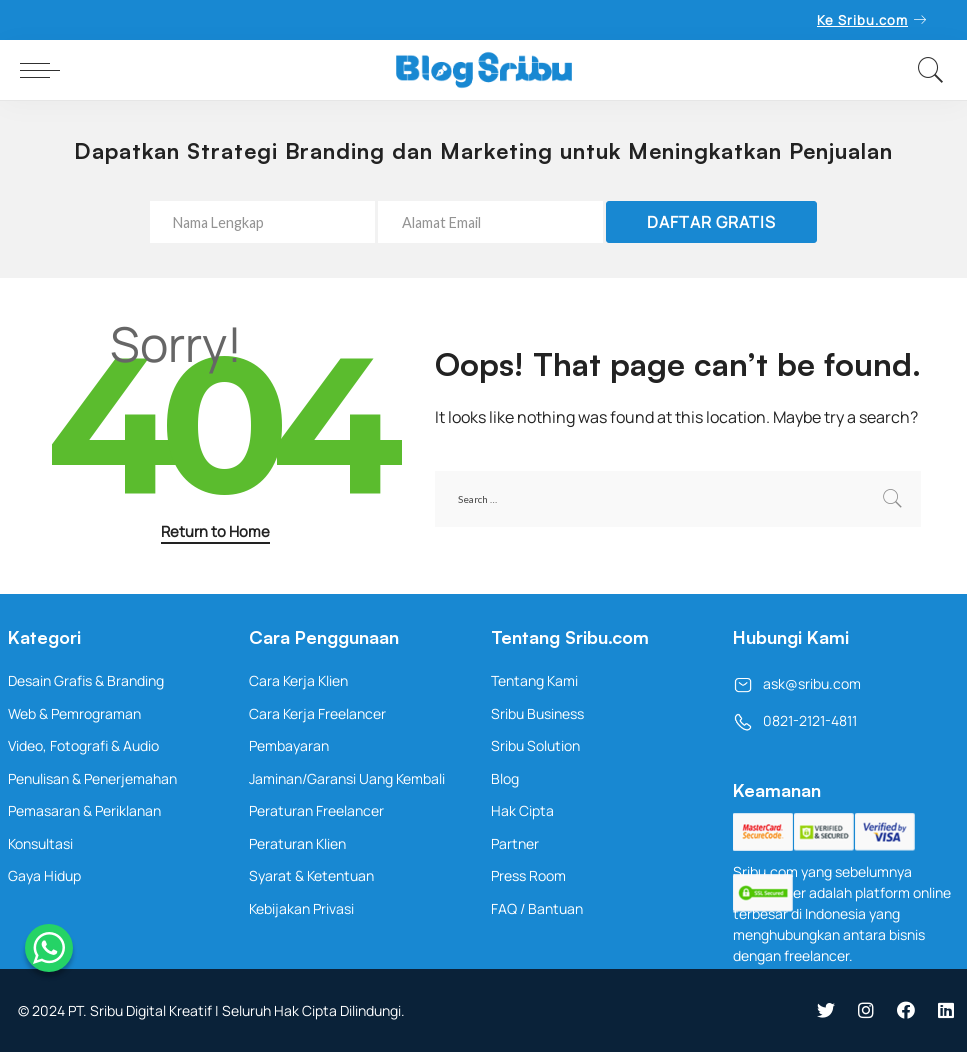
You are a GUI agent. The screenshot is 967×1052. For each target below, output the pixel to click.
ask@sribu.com (797, 683)
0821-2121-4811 (795, 720)
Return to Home (215, 531)
